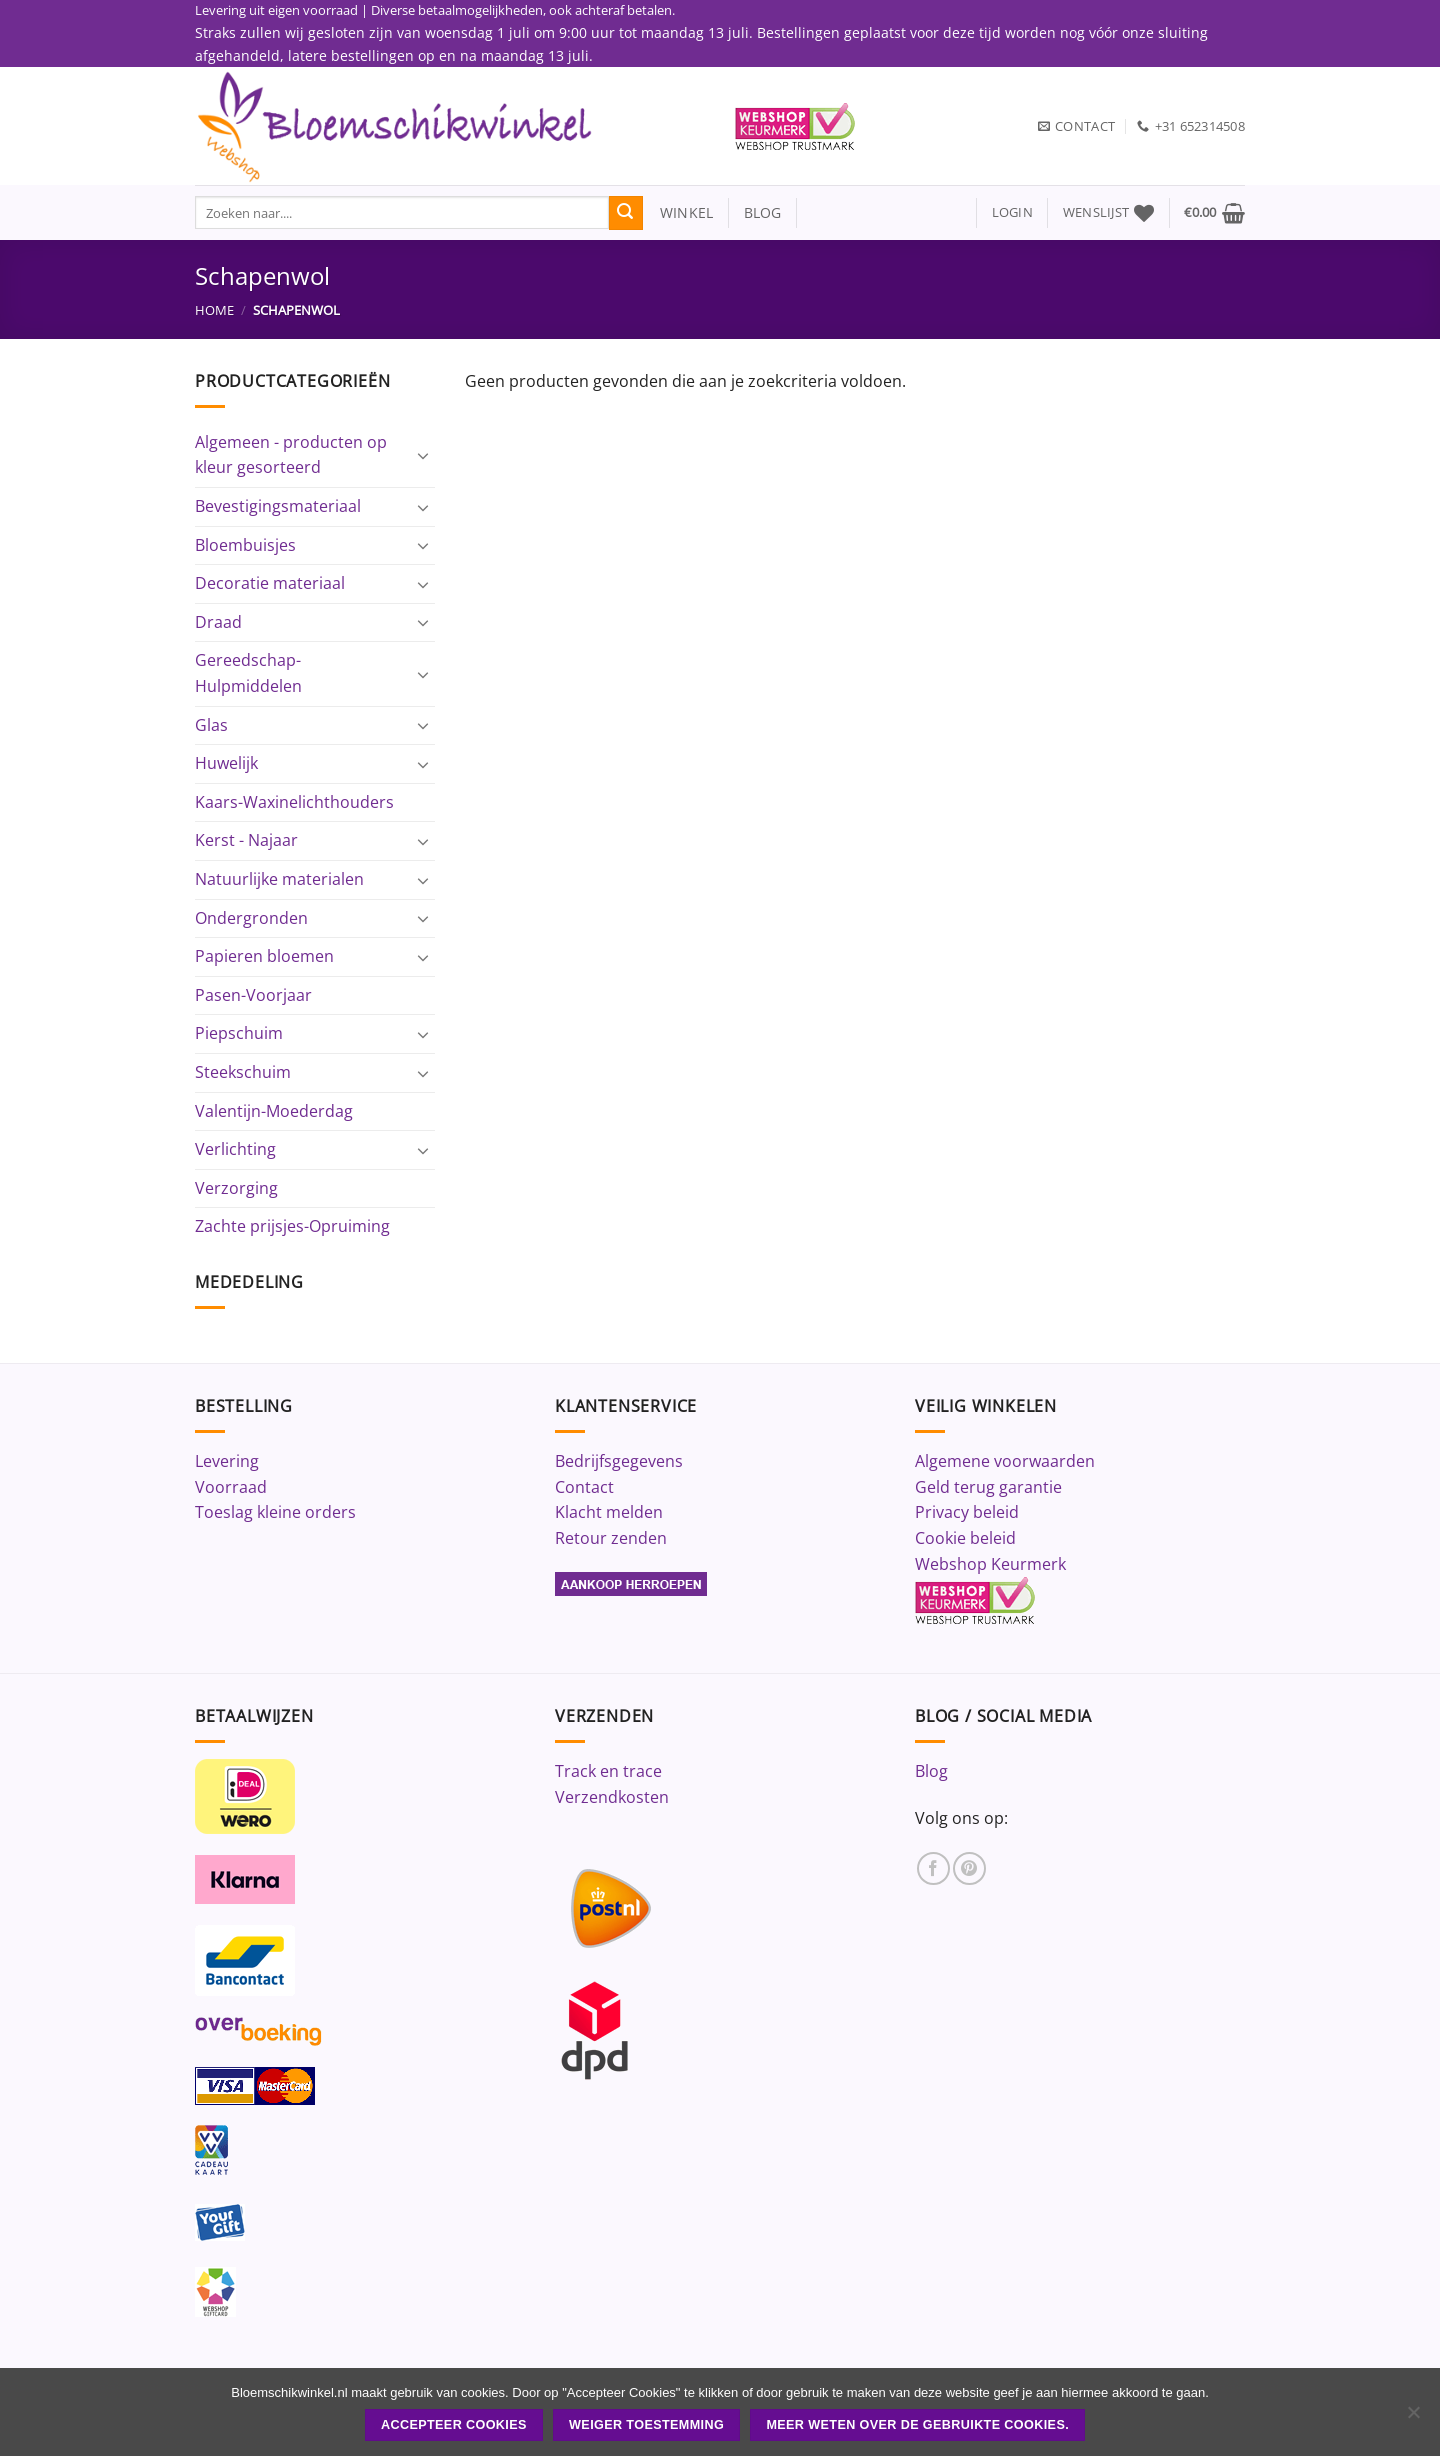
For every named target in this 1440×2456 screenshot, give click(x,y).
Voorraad (231, 1487)
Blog (931, 1771)
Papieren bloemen (264, 956)
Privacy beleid (967, 1512)
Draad (218, 622)
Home (214, 310)
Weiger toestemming (646, 2425)
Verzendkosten (612, 1797)
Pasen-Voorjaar (253, 995)
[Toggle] (423, 455)
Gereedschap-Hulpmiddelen (248, 673)
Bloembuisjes (245, 545)
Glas (211, 725)
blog (763, 212)
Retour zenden (611, 1538)
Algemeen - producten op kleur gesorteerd (291, 455)
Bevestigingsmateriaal (278, 506)
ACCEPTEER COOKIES (454, 2425)
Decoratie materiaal (270, 583)
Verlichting (235, 1149)
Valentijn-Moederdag (274, 1111)
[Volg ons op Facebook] (933, 1868)
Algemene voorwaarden (1005, 1461)
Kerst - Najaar (246, 840)
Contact (584, 1487)
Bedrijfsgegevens (619, 1461)
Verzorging (236, 1188)
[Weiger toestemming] (1413, 2418)
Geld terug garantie (988, 1487)
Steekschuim (243, 1072)
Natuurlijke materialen (279, 879)
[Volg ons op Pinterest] (969, 1868)
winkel (678, 212)
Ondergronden (251, 918)
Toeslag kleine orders (275, 1512)
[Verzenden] (626, 213)
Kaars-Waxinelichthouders (294, 802)
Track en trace (608, 1771)
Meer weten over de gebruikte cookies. (917, 2425)
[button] (1012, 212)
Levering (227, 1461)
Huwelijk (226, 763)
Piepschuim (239, 1033)
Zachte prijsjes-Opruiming (292, 1226)
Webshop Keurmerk (990, 1564)
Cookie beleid (965, 1538)
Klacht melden (609, 1512)
